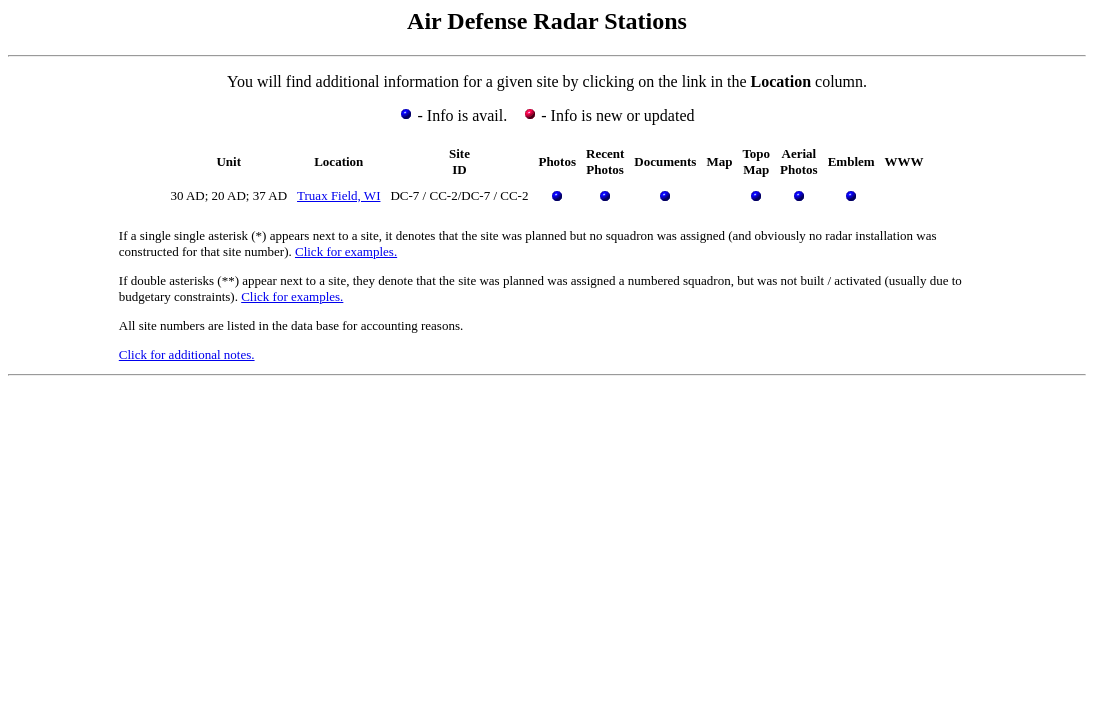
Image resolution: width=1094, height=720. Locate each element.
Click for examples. (346, 251)
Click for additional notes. (187, 354)
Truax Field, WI (338, 195)
